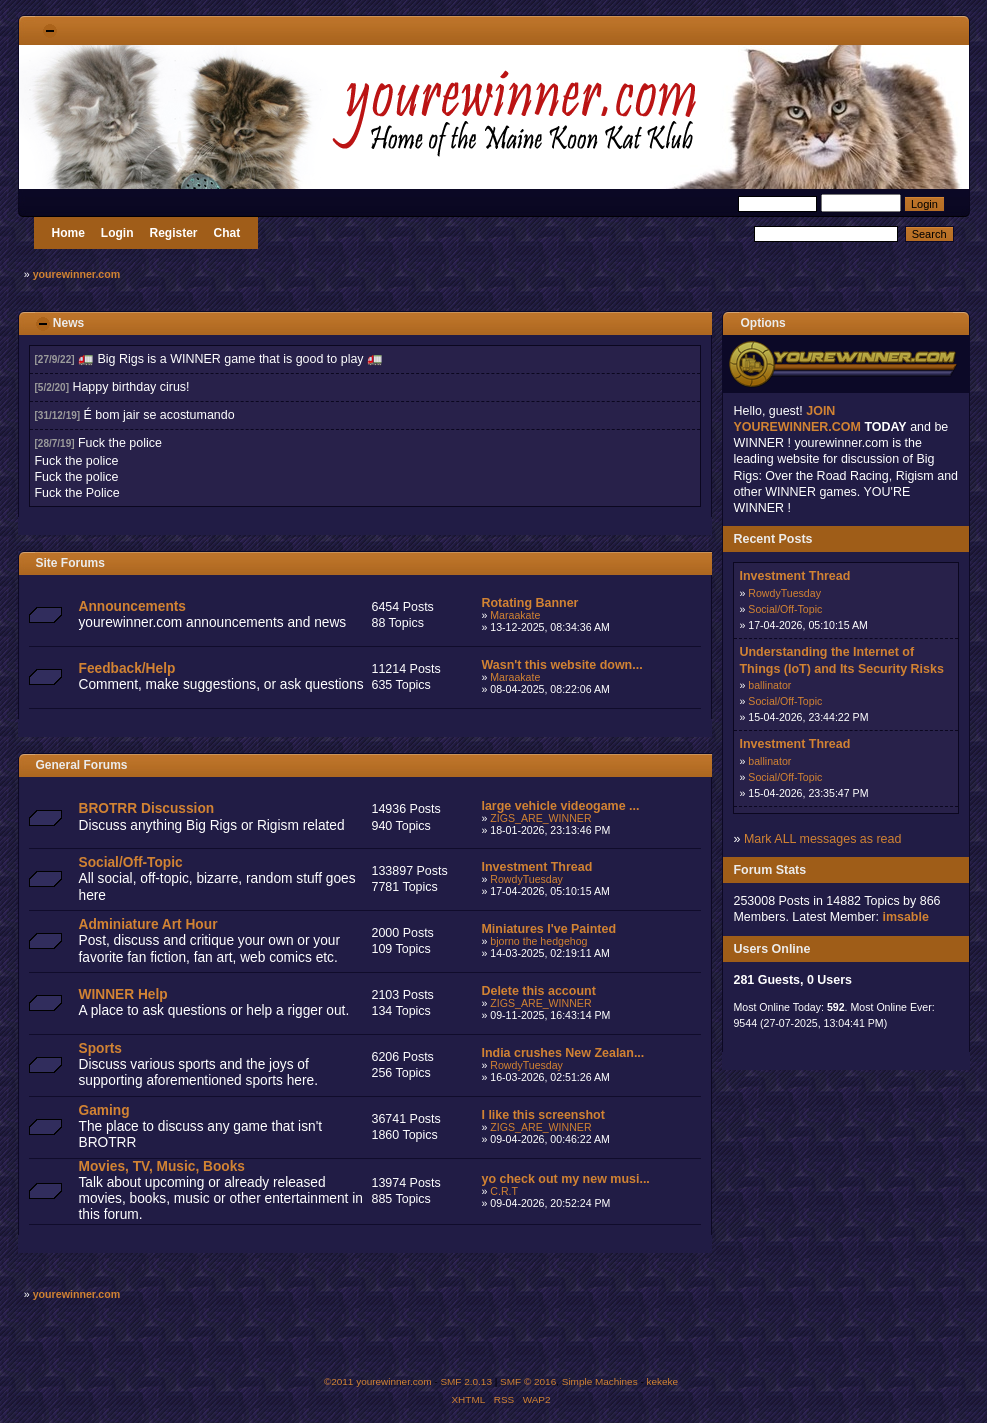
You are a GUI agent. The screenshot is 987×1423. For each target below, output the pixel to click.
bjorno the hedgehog (538, 941)
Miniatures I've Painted (548, 929)
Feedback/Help (127, 668)
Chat (227, 233)
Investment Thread (536, 867)
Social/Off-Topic (131, 862)
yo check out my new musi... (565, 1179)
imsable (905, 917)
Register (174, 233)
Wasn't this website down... (561, 665)
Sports (100, 1048)
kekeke (663, 1381)
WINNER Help (123, 994)
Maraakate (515, 615)
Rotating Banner (529, 603)
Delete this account (538, 991)
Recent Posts (772, 539)
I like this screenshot (542, 1115)
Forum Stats (769, 870)
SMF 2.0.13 (466, 1381)
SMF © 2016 (528, 1381)
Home (68, 233)
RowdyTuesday (526, 879)
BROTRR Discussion (147, 808)
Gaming (104, 1110)
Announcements (132, 606)
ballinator (769, 685)
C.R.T (504, 1191)
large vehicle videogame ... (560, 806)
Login (117, 233)
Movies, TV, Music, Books (162, 1166)
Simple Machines (600, 1381)
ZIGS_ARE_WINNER (540, 818)
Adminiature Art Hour (148, 924)
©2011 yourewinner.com (378, 1381)
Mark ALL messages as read (823, 839)
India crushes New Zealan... (562, 1053)
